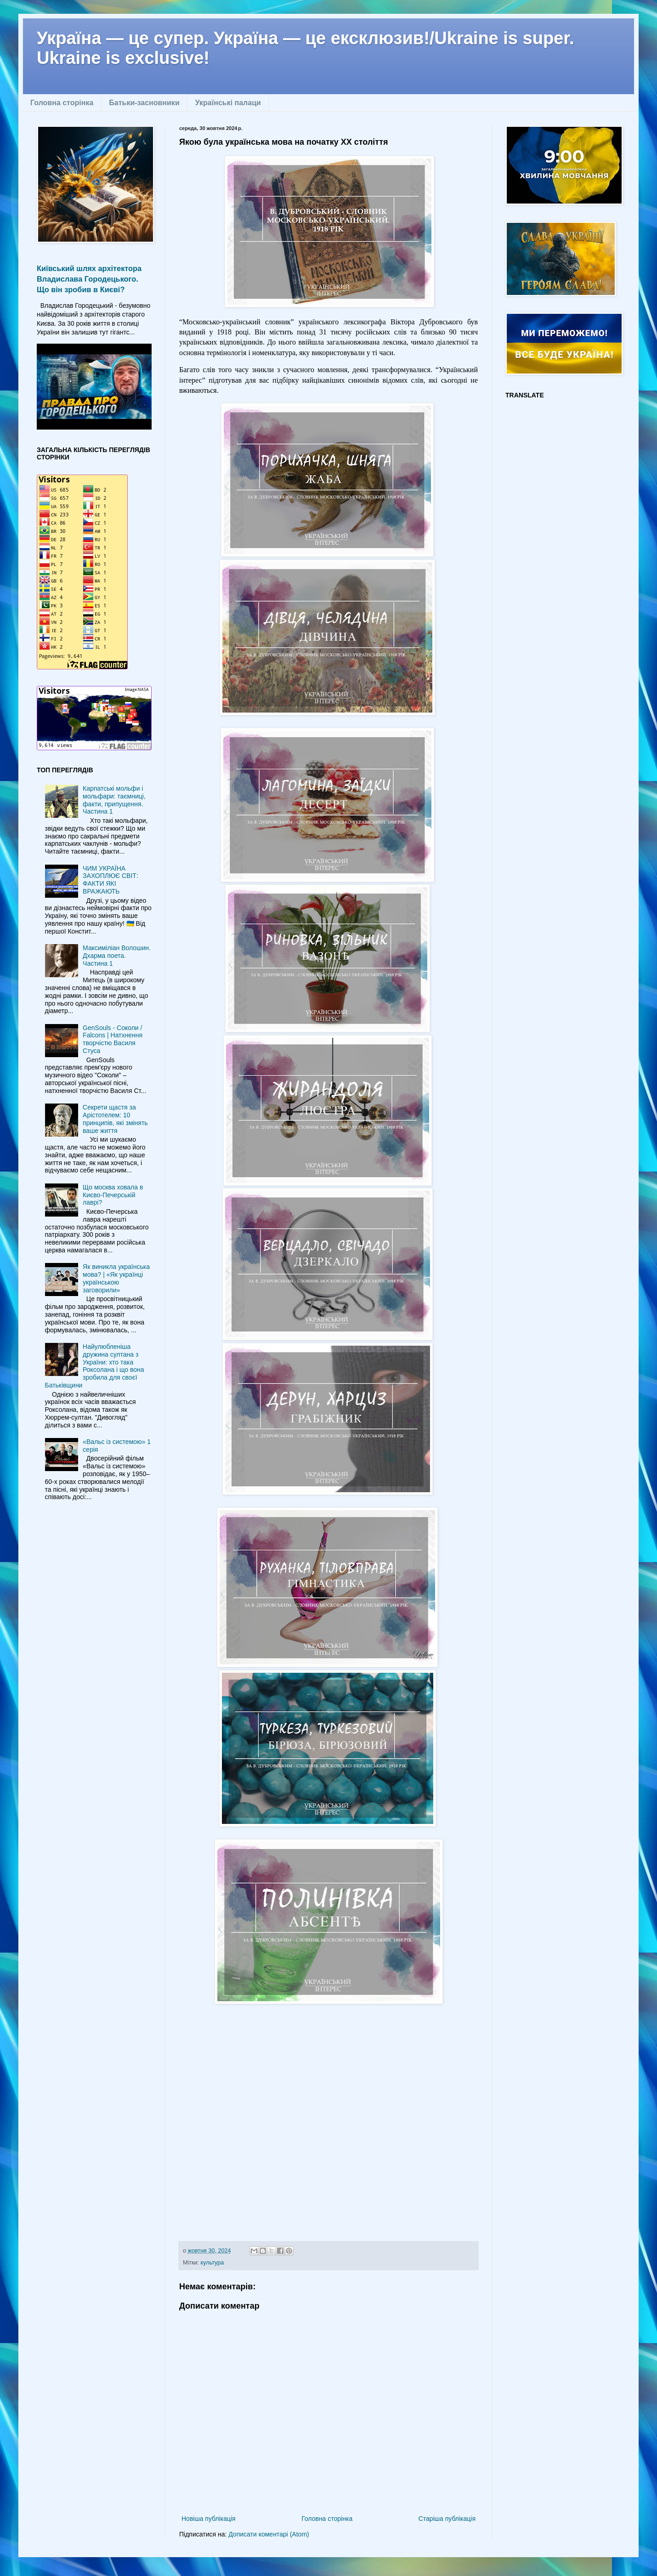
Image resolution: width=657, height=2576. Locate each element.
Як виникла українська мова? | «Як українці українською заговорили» (116, 1278)
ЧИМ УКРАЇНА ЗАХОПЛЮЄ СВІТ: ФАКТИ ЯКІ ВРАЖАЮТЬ (110, 880)
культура (212, 2262)
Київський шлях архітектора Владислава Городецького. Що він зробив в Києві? (89, 279)
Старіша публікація (447, 2518)
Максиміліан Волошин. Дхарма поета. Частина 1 (117, 955)
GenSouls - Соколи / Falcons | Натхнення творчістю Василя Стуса (112, 1039)
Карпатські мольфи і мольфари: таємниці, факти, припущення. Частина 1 (114, 800)
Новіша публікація (208, 2518)
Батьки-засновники (144, 103)
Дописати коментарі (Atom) (268, 2534)
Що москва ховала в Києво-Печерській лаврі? (113, 1194)
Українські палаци (228, 103)
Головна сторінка (61, 103)
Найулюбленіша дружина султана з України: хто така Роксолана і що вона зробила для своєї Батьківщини (94, 1366)
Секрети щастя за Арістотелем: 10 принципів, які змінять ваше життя (115, 1119)
